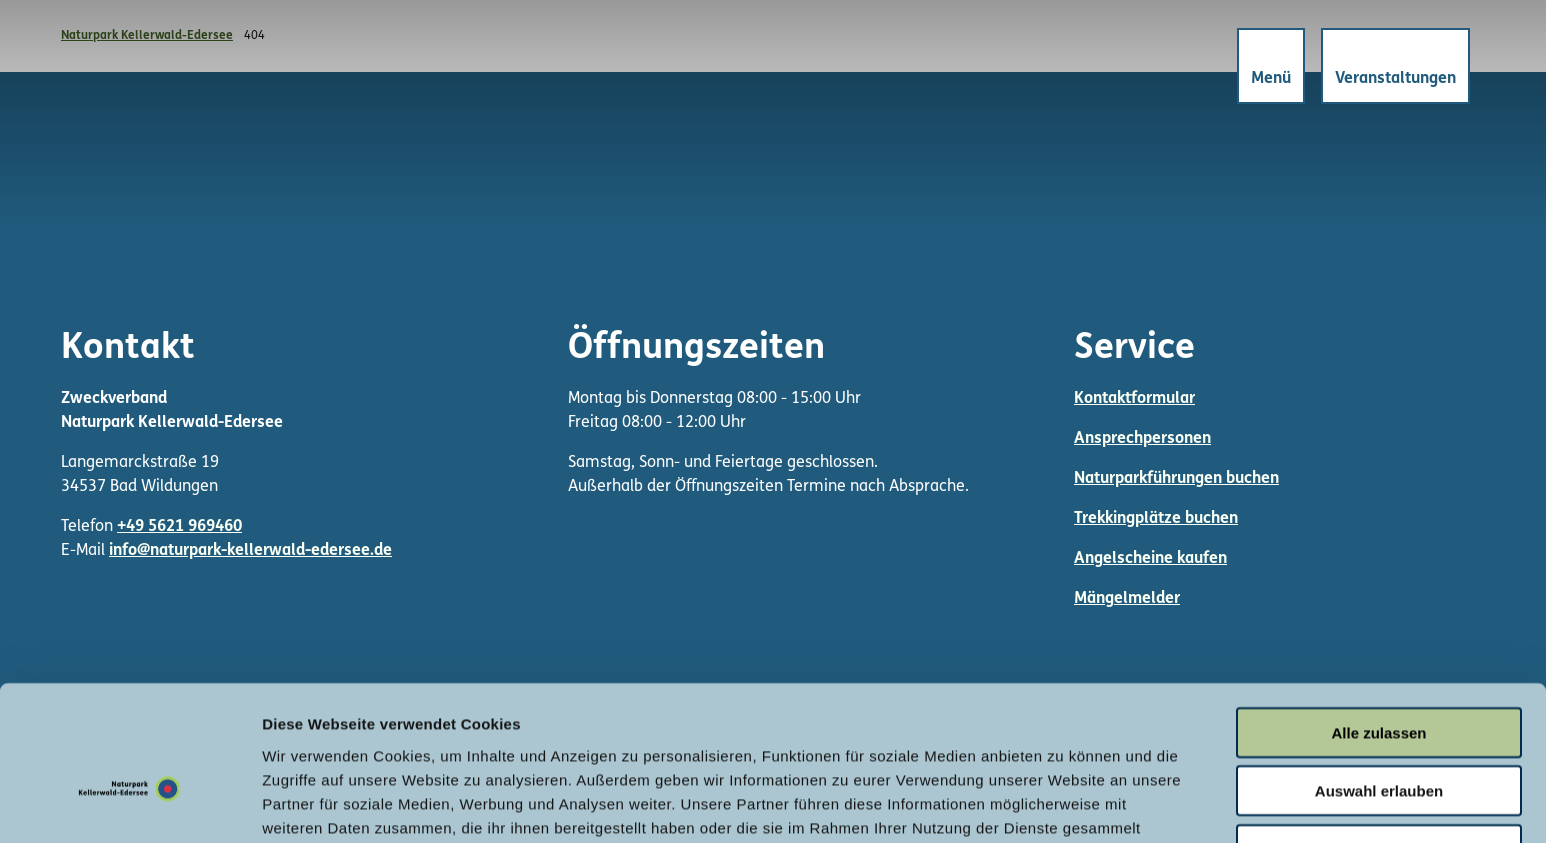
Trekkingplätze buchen (1156, 519)
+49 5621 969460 (179, 527)
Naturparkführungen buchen (1176, 479)
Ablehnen (1379, 736)
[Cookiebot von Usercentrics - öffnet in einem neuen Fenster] (129, 804)
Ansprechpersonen (1142, 439)
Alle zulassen (1378, 619)
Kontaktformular (1134, 399)
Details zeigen (1063, 803)
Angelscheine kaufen (1150, 559)
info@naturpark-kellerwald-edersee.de (250, 551)
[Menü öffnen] (1267, 69)
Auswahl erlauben (1379, 678)
